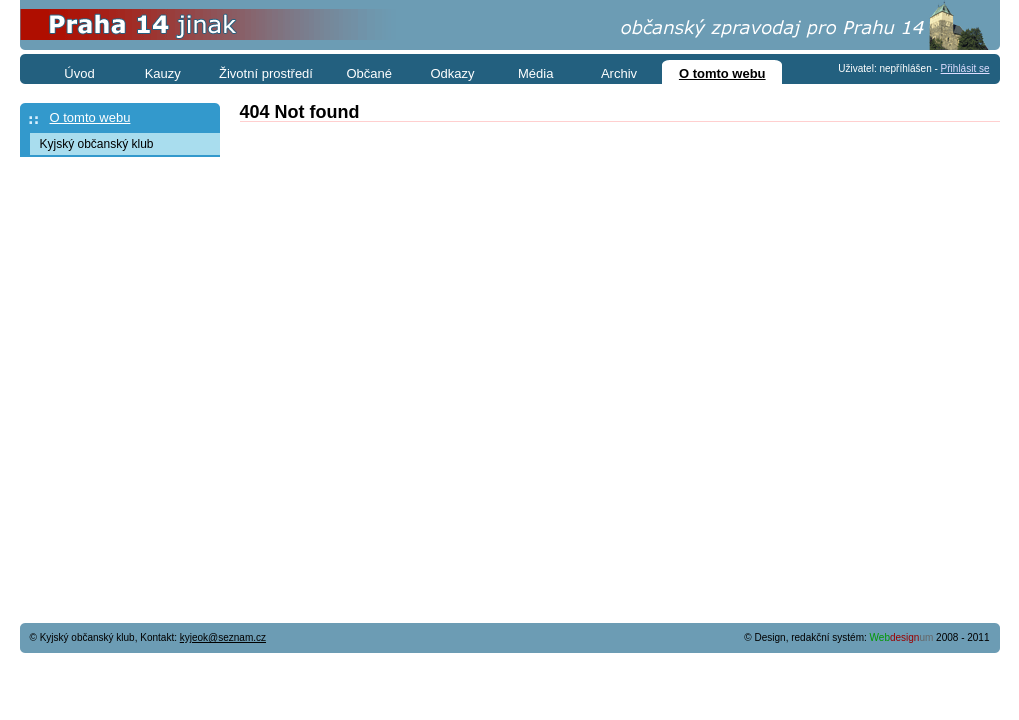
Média (535, 73)
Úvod (79, 73)
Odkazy (452, 73)
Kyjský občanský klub (97, 144)
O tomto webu (90, 117)
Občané (369, 73)
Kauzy (163, 73)
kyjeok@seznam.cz (223, 637)
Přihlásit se (965, 68)
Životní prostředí (266, 73)
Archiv (619, 73)
